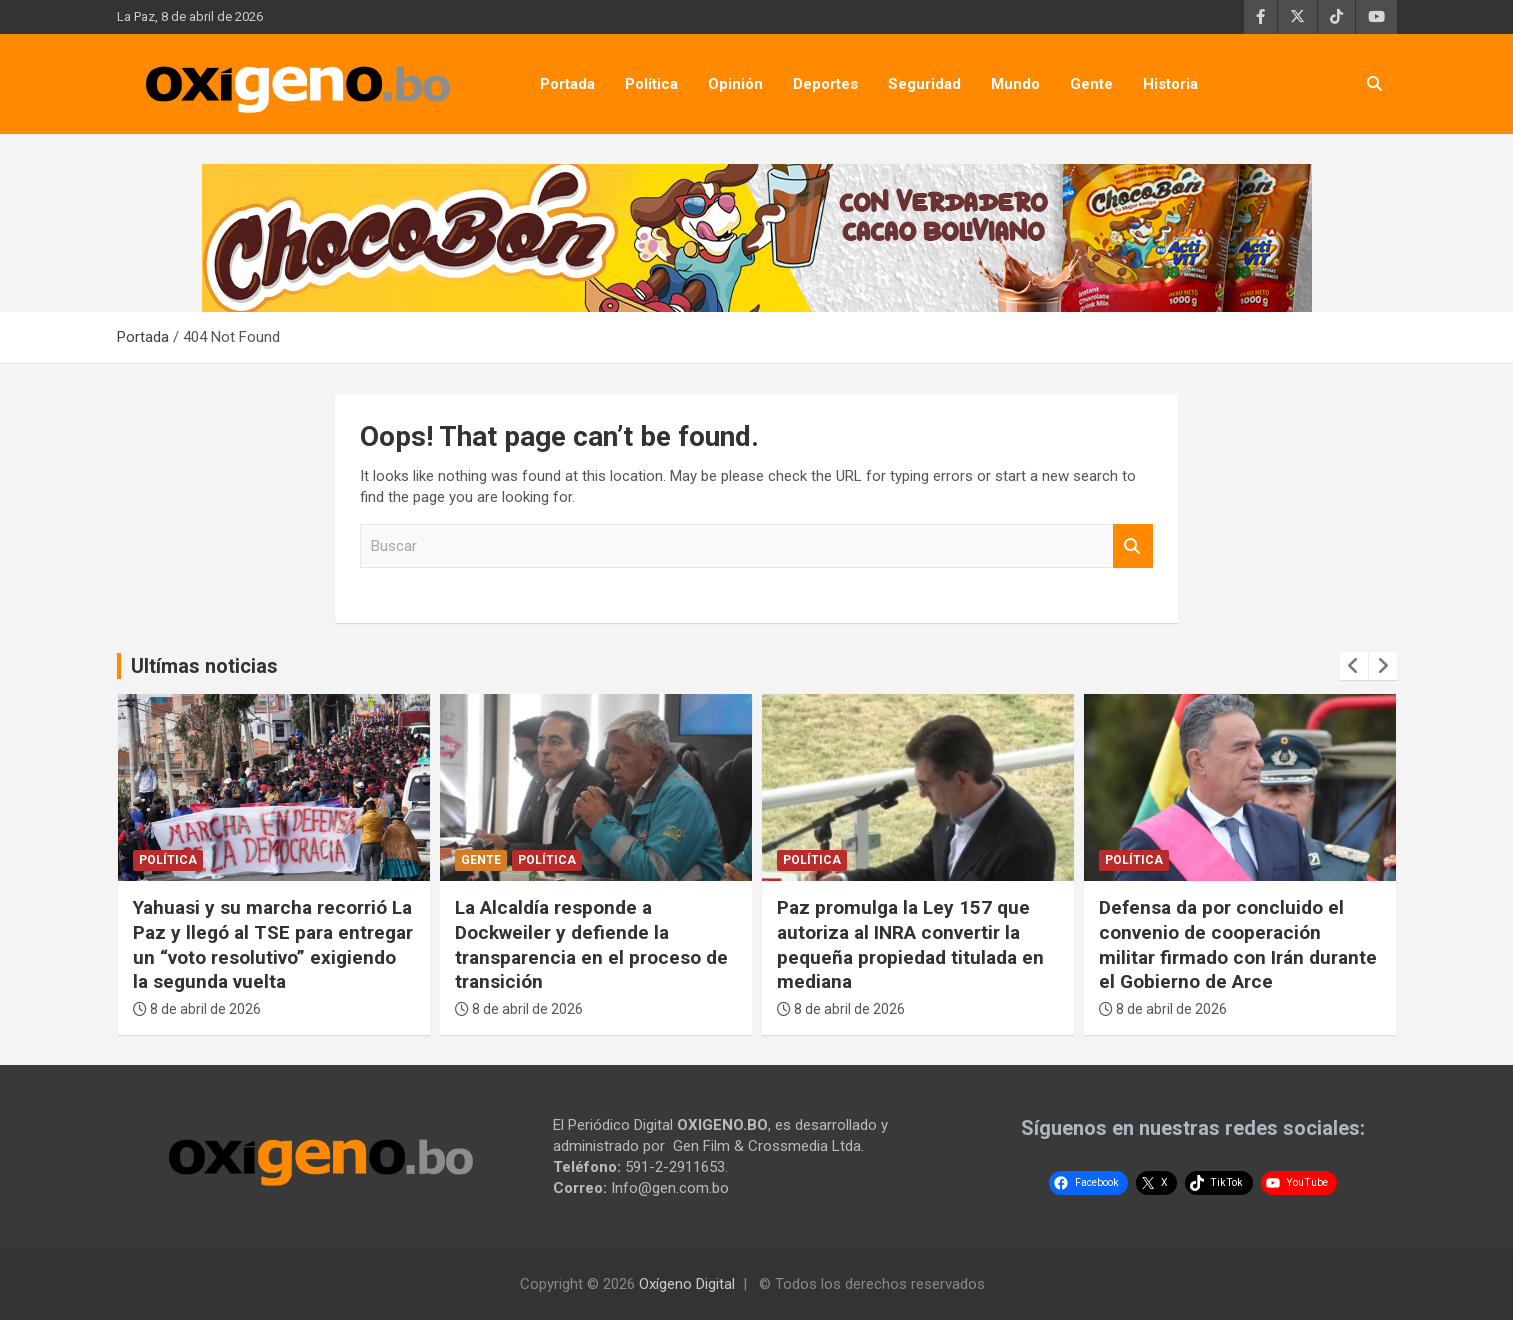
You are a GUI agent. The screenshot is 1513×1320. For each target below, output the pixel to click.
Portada (567, 84)
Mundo (1015, 84)
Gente (1091, 84)
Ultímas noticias (204, 666)
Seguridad (924, 84)
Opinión (735, 84)
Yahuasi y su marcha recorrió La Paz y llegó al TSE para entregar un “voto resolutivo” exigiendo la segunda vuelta (273, 944)
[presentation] (1354, 666)
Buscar (1133, 546)
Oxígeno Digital (687, 1284)
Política (651, 84)
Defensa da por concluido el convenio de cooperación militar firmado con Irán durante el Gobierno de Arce (1238, 944)
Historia (1170, 84)
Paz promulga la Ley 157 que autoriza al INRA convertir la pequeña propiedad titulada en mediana (910, 944)
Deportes (825, 84)
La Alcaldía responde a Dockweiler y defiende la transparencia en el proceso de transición (591, 944)
